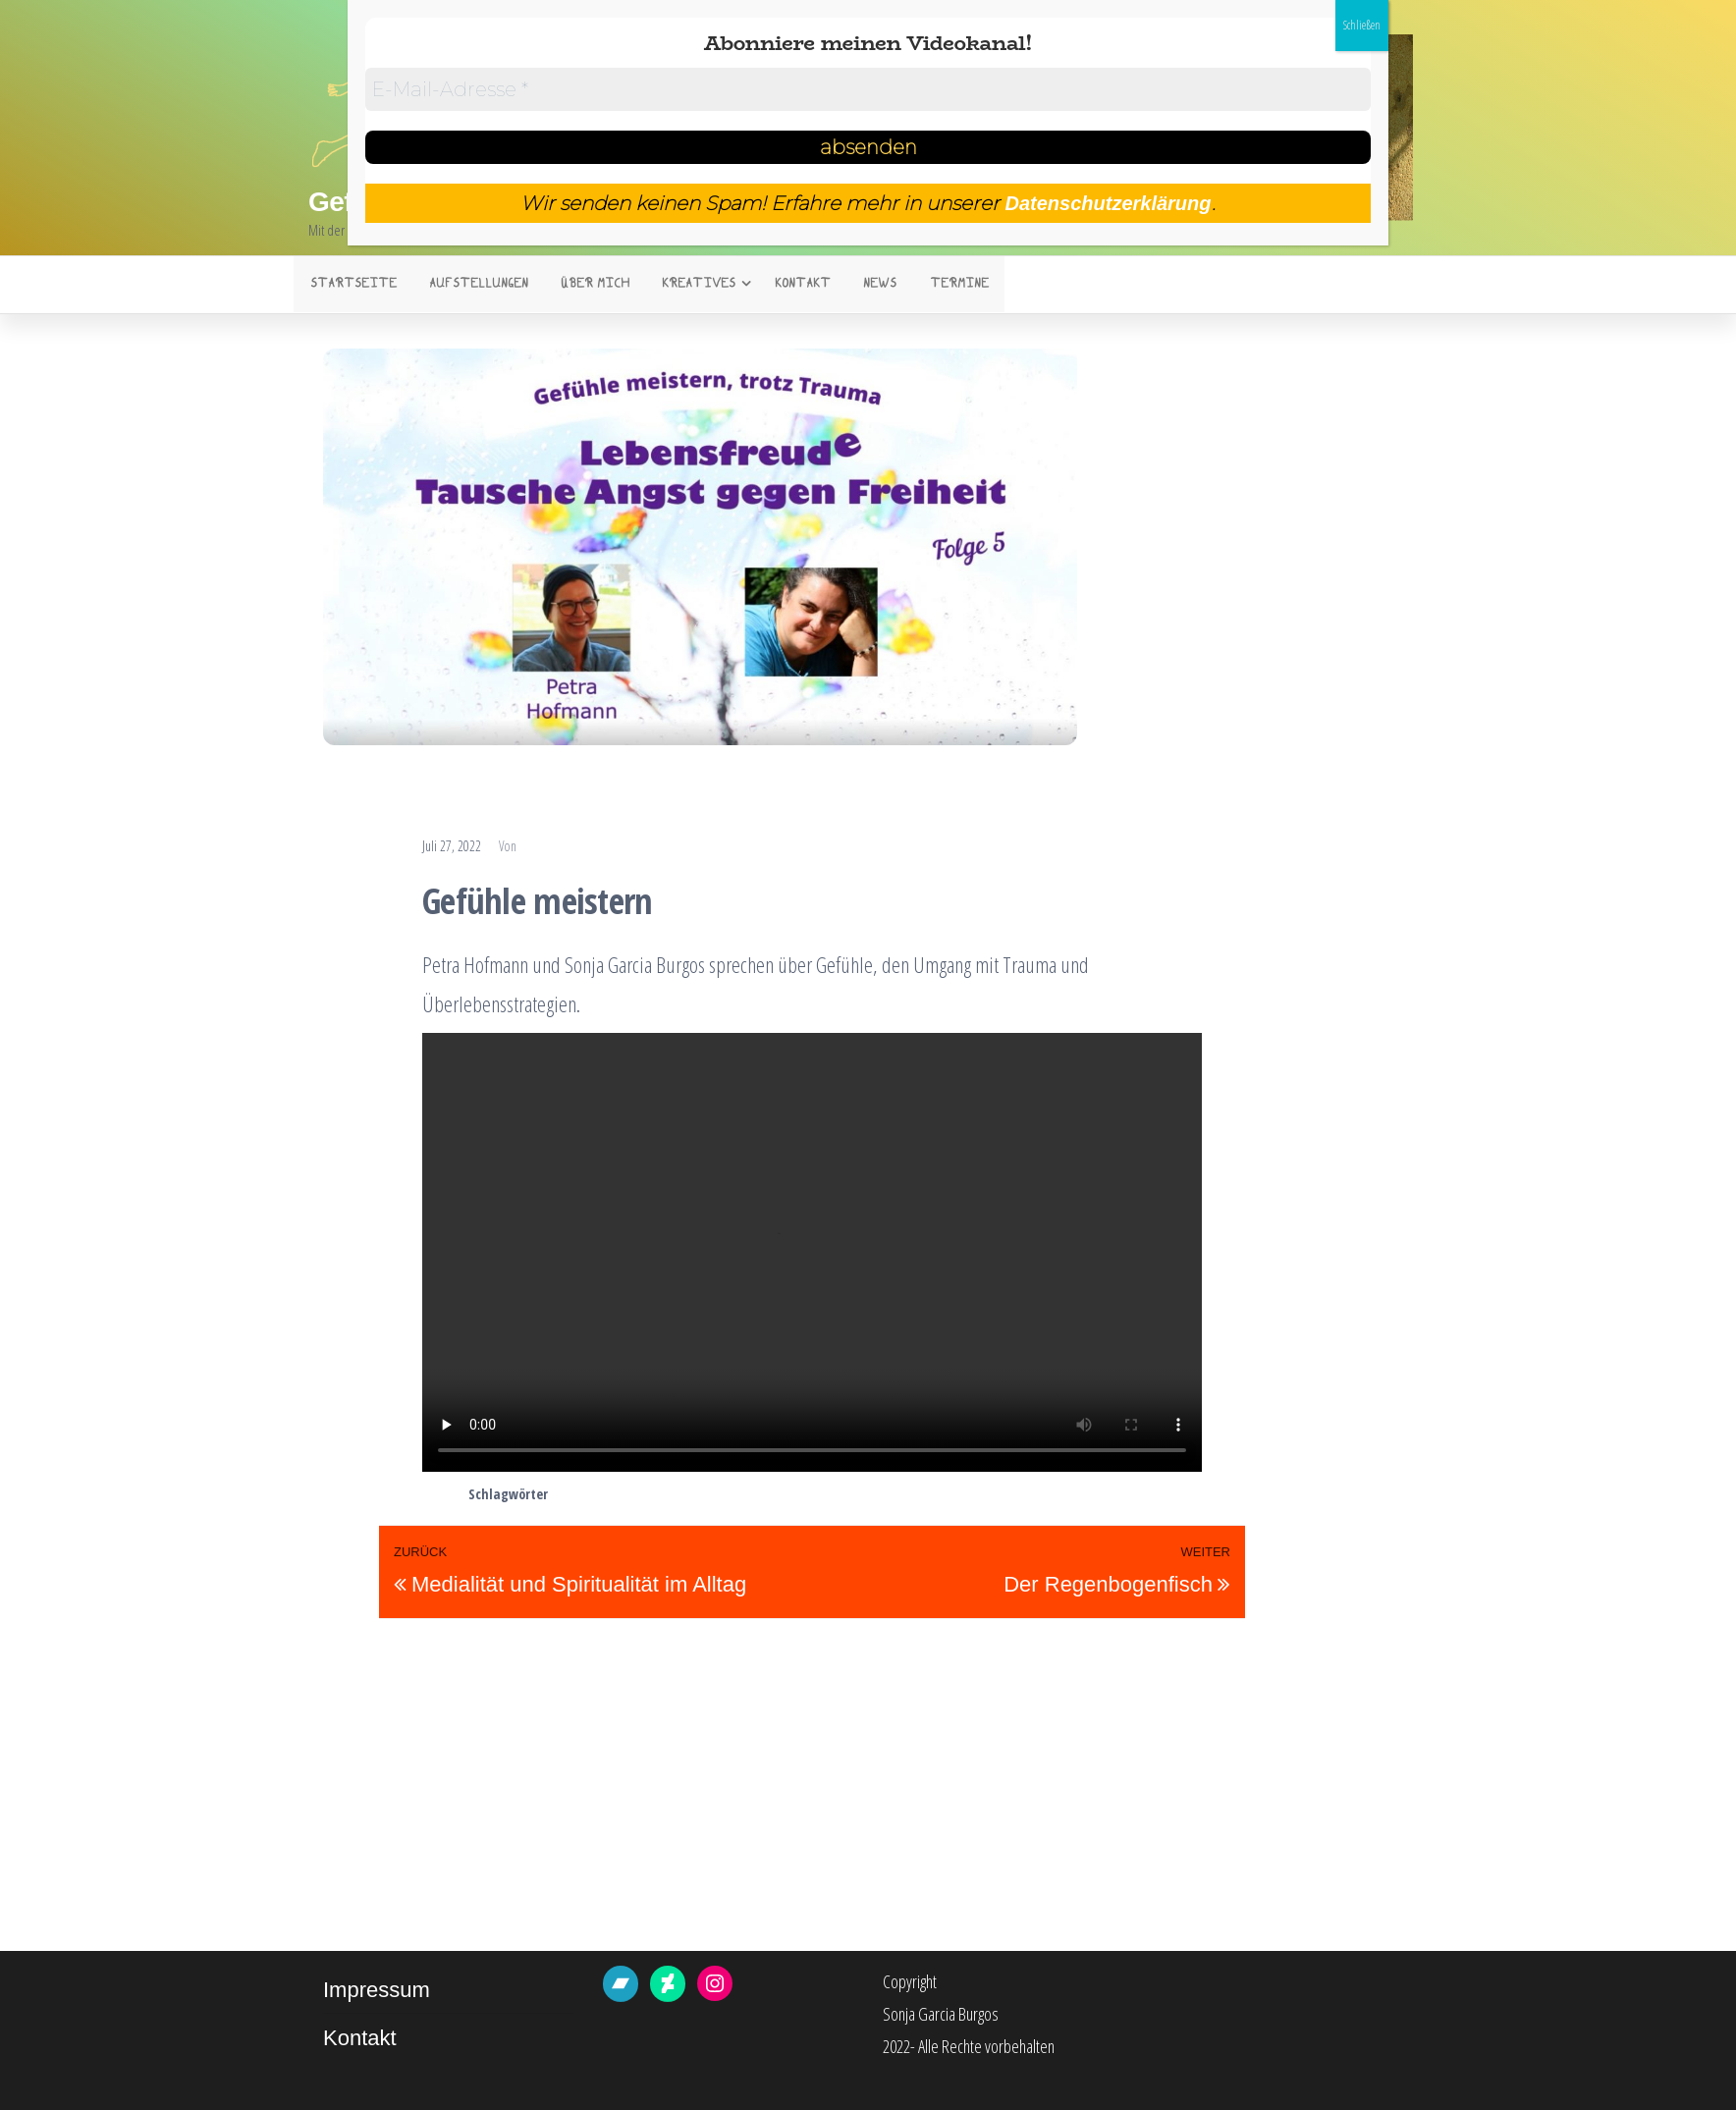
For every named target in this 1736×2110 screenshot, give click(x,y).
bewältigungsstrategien (628, 1496)
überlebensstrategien (988, 1496)
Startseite (351, 286)
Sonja (547, 848)
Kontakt (792, 286)
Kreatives (688, 286)
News (866, 286)
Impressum (376, 1991)
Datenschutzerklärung (1107, 203)
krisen (788, 1496)
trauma (840, 1496)
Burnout (734, 1496)
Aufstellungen (473, 286)
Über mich (587, 286)
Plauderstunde (518, 809)
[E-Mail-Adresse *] (868, 89)
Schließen (1362, 25)
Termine (941, 286)
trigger (892, 1496)
